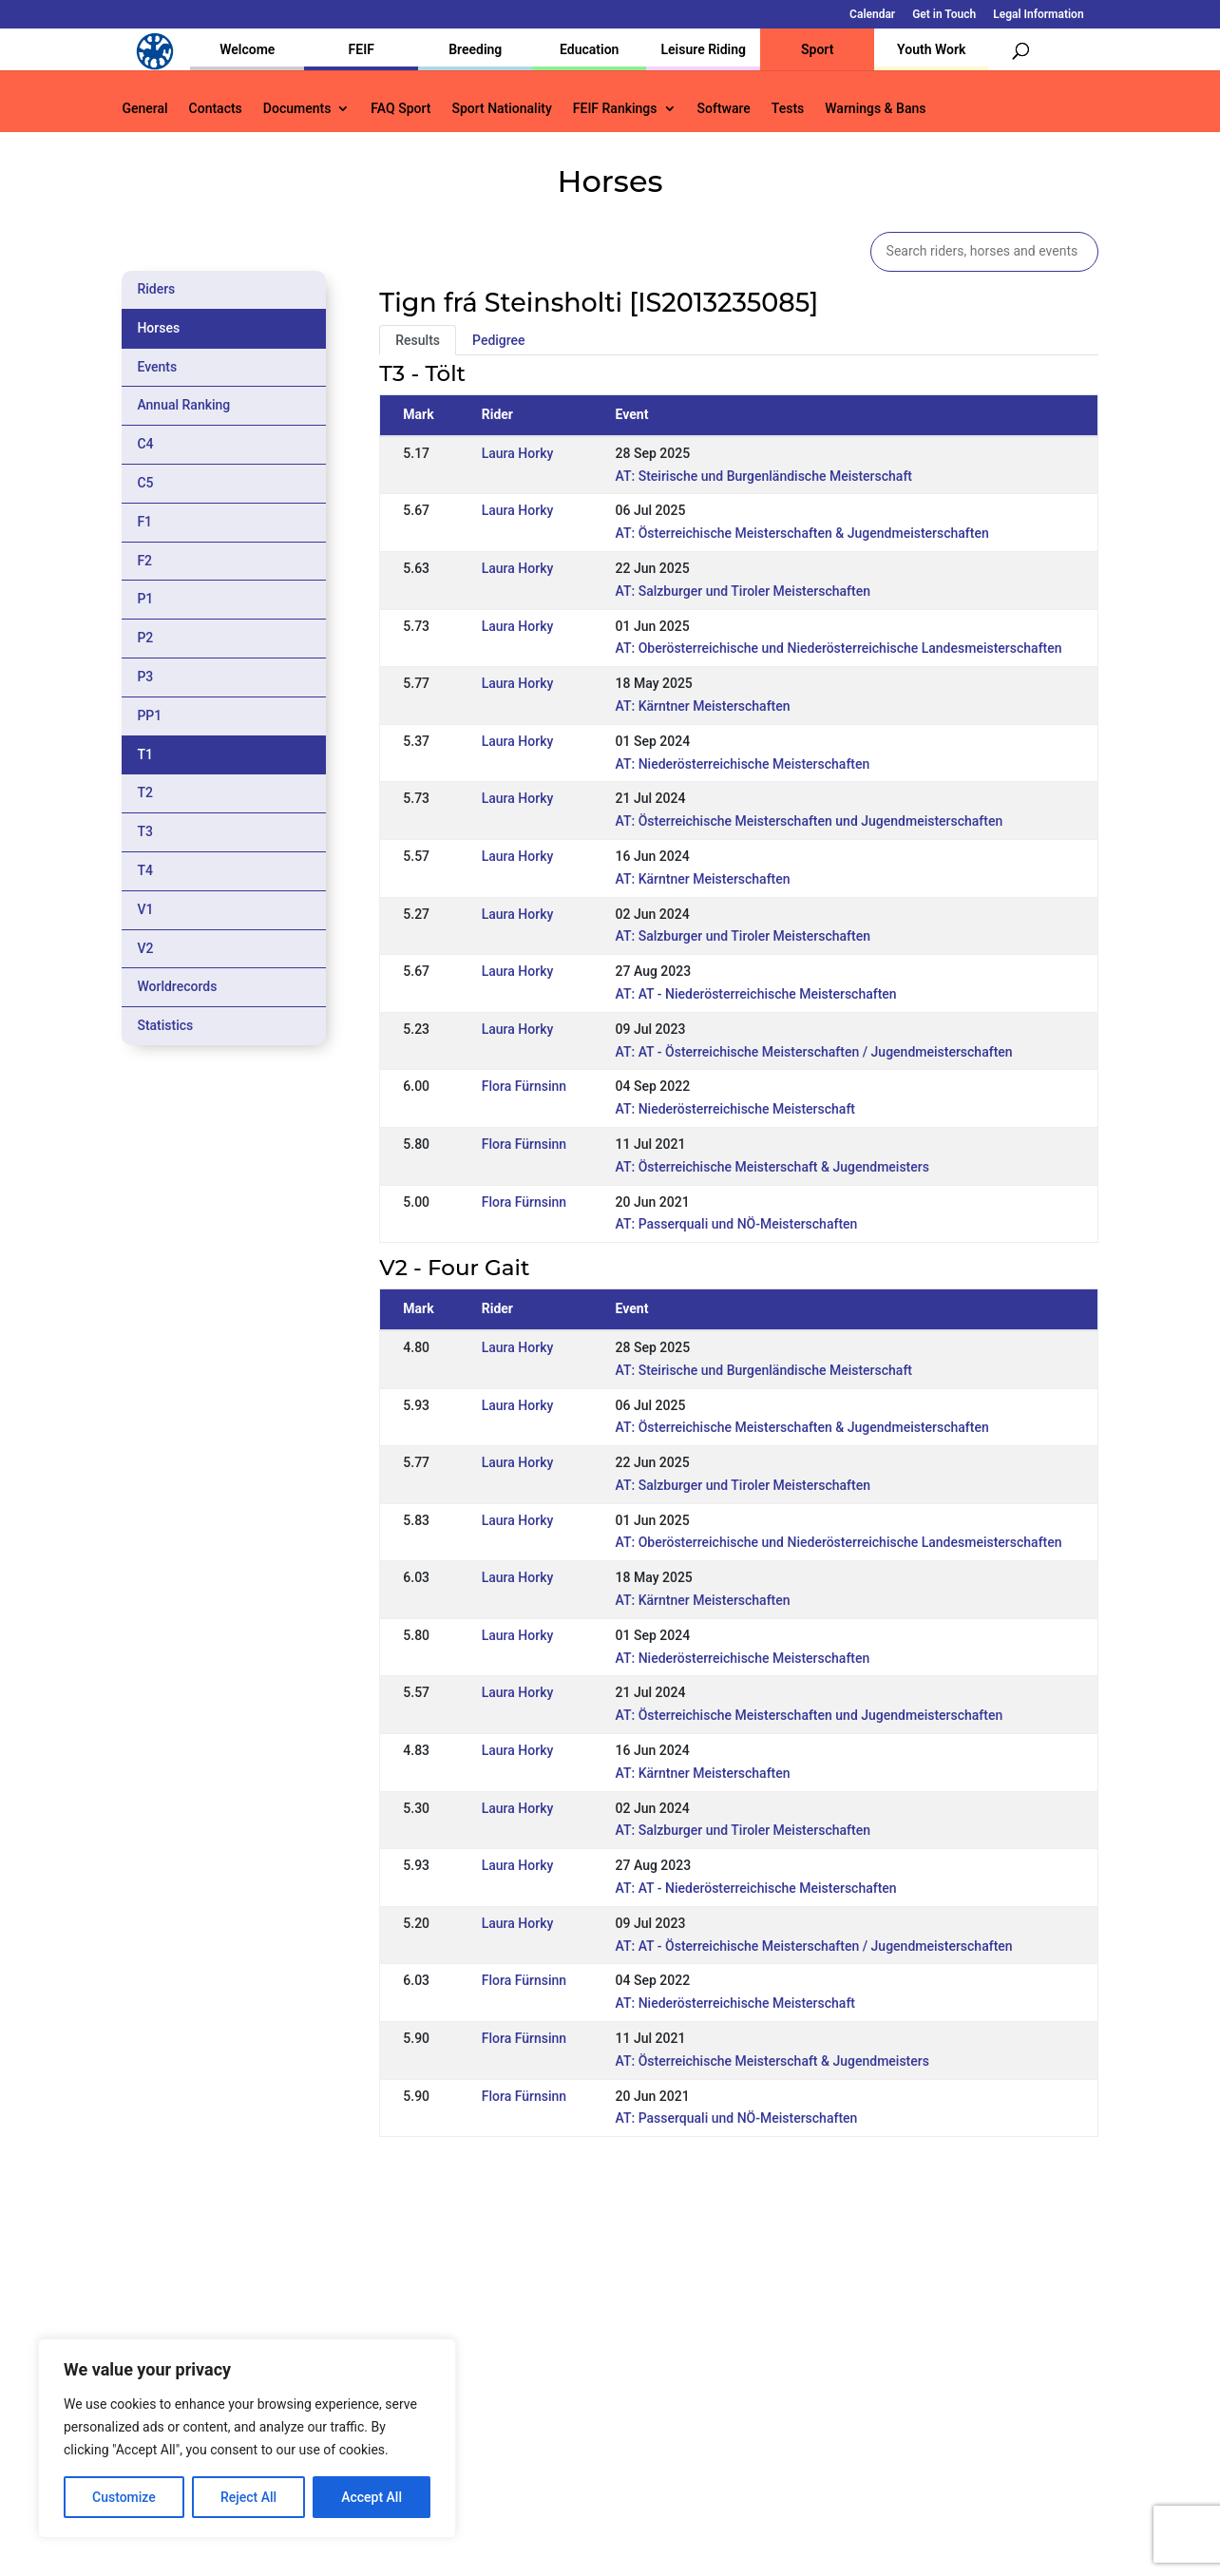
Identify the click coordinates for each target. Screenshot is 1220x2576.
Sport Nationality (501, 109)
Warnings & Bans (875, 109)
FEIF (361, 49)
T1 (145, 754)
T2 (145, 792)
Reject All (248, 2497)
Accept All (371, 2497)
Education (589, 49)
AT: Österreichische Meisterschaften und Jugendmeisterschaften (809, 821)
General (144, 109)
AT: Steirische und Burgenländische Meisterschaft (764, 476)
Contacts (215, 109)
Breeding (475, 49)
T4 (145, 870)
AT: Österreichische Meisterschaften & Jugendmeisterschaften (802, 533)
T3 (145, 831)
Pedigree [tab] (498, 340)
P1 (145, 598)
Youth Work (931, 49)
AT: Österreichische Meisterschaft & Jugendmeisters (772, 1166)
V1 (145, 909)
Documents (297, 109)
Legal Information (1038, 15)
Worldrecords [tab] (177, 986)
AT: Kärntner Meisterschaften (703, 706)
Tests (788, 109)
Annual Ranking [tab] (183, 404)
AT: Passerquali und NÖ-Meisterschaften (737, 1223)
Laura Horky (518, 453)
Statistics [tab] (165, 1025)
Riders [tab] (156, 288)
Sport (817, 49)
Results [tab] (417, 340)
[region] (247, 2438)
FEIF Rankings (615, 109)
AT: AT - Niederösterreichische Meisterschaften (756, 994)
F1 (144, 521)
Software (724, 109)
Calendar (872, 15)
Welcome (247, 49)
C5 (145, 482)
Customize (124, 2497)
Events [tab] (157, 366)
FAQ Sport (400, 109)
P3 (145, 676)
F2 (144, 560)
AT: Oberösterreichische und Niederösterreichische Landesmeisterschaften (839, 648)
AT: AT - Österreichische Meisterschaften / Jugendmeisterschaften (814, 1051)
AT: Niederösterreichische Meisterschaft (735, 1108)
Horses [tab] (158, 327)
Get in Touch (944, 15)
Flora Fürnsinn (524, 1086)
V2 (145, 948)
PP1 (149, 715)
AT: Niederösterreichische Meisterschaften (743, 764)
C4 (145, 443)
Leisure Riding (703, 49)
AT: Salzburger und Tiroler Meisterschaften (743, 591)
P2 (145, 637)
